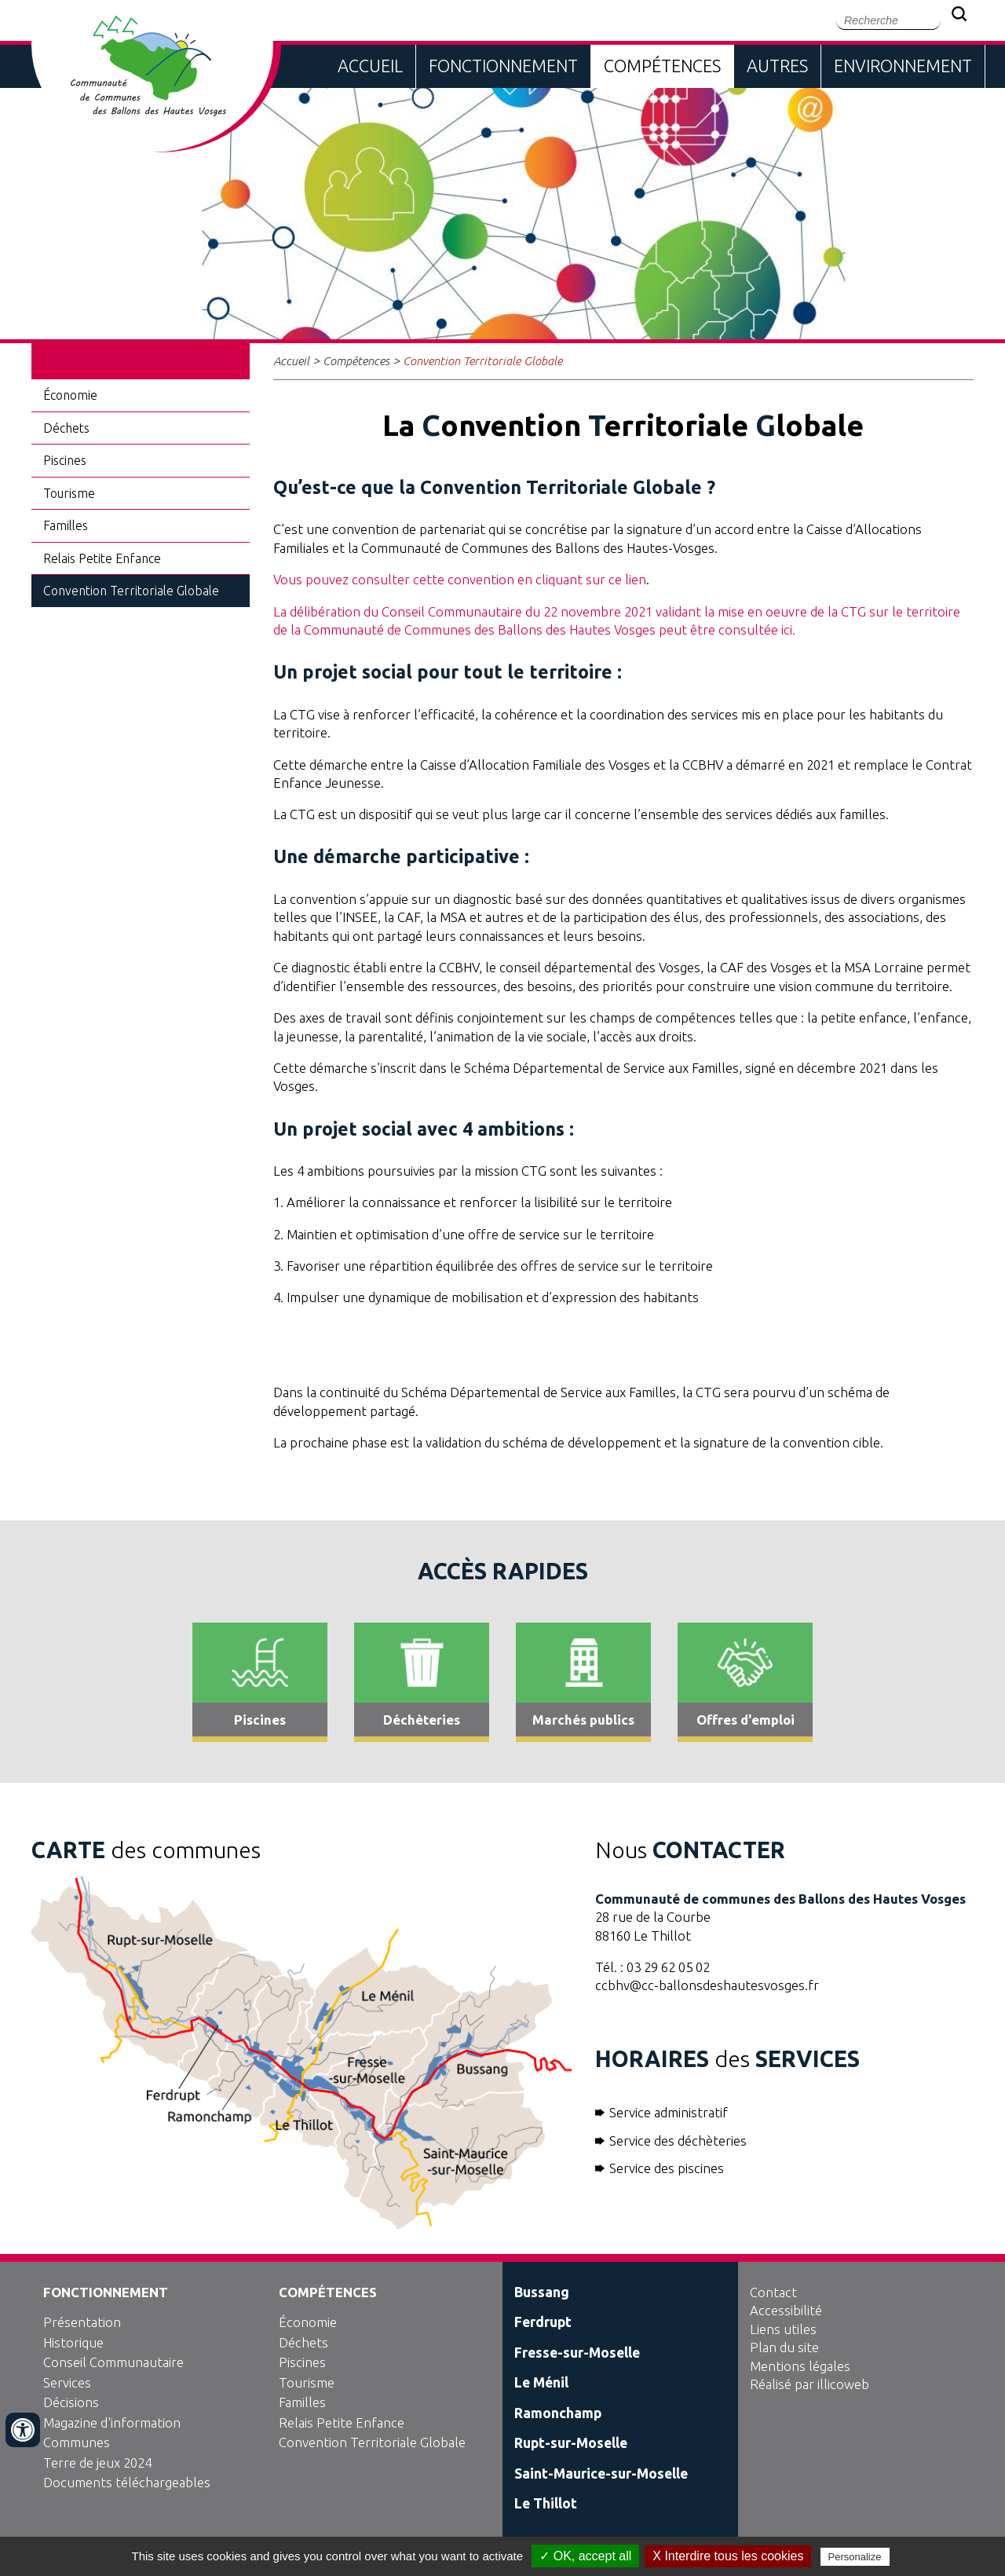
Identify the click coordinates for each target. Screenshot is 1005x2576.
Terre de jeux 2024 (97, 2462)
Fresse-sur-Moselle (577, 2352)
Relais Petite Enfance (102, 558)
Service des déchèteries (678, 2140)
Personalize (855, 2557)
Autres (777, 66)
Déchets (66, 428)
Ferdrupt (543, 2321)
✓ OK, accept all (585, 2556)
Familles (65, 525)
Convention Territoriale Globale (131, 591)
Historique (73, 2342)
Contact (773, 2292)
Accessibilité (786, 2310)
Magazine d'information (112, 2422)
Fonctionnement (503, 66)
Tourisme (69, 493)
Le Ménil (541, 2382)
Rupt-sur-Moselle (570, 2442)
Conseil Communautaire (113, 2362)
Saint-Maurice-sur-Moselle (601, 2473)
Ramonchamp (557, 2413)
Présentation (82, 2321)
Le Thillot (545, 2503)
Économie (70, 395)
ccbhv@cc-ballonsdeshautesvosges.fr (707, 1985)
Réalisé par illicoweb (809, 2384)
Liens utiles (783, 2329)
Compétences (662, 66)
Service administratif (668, 2112)
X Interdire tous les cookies (727, 2556)
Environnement (903, 66)
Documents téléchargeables (126, 2482)
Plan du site (784, 2347)
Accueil (370, 66)
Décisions (71, 2402)
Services (67, 2382)
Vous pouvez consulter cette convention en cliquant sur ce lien (459, 579)
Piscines (64, 460)
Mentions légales (800, 2365)
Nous (690, 1849)
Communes (76, 2442)
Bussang (541, 2292)
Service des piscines (666, 2168)
